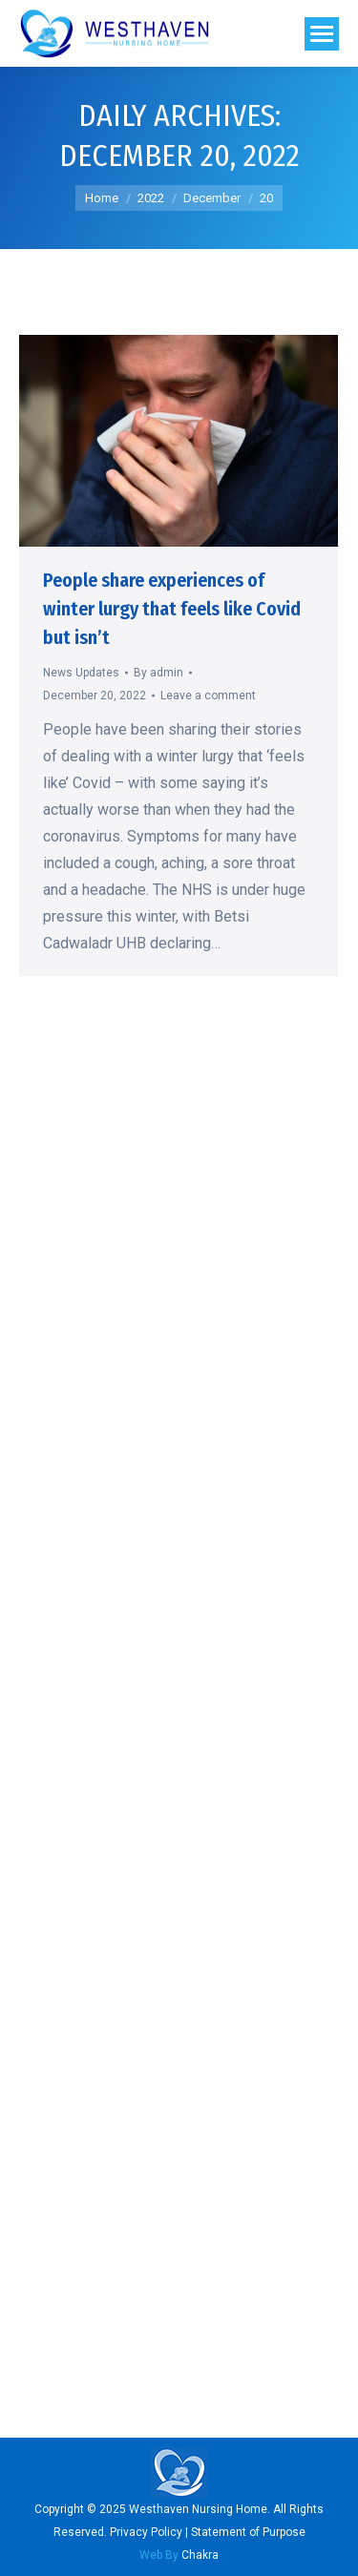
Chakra (179, 2555)
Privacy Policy (146, 2532)
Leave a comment (208, 695)
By (158, 672)
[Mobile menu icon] (322, 34)
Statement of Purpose (248, 2532)
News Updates (81, 672)
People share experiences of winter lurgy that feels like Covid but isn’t (172, 609)
